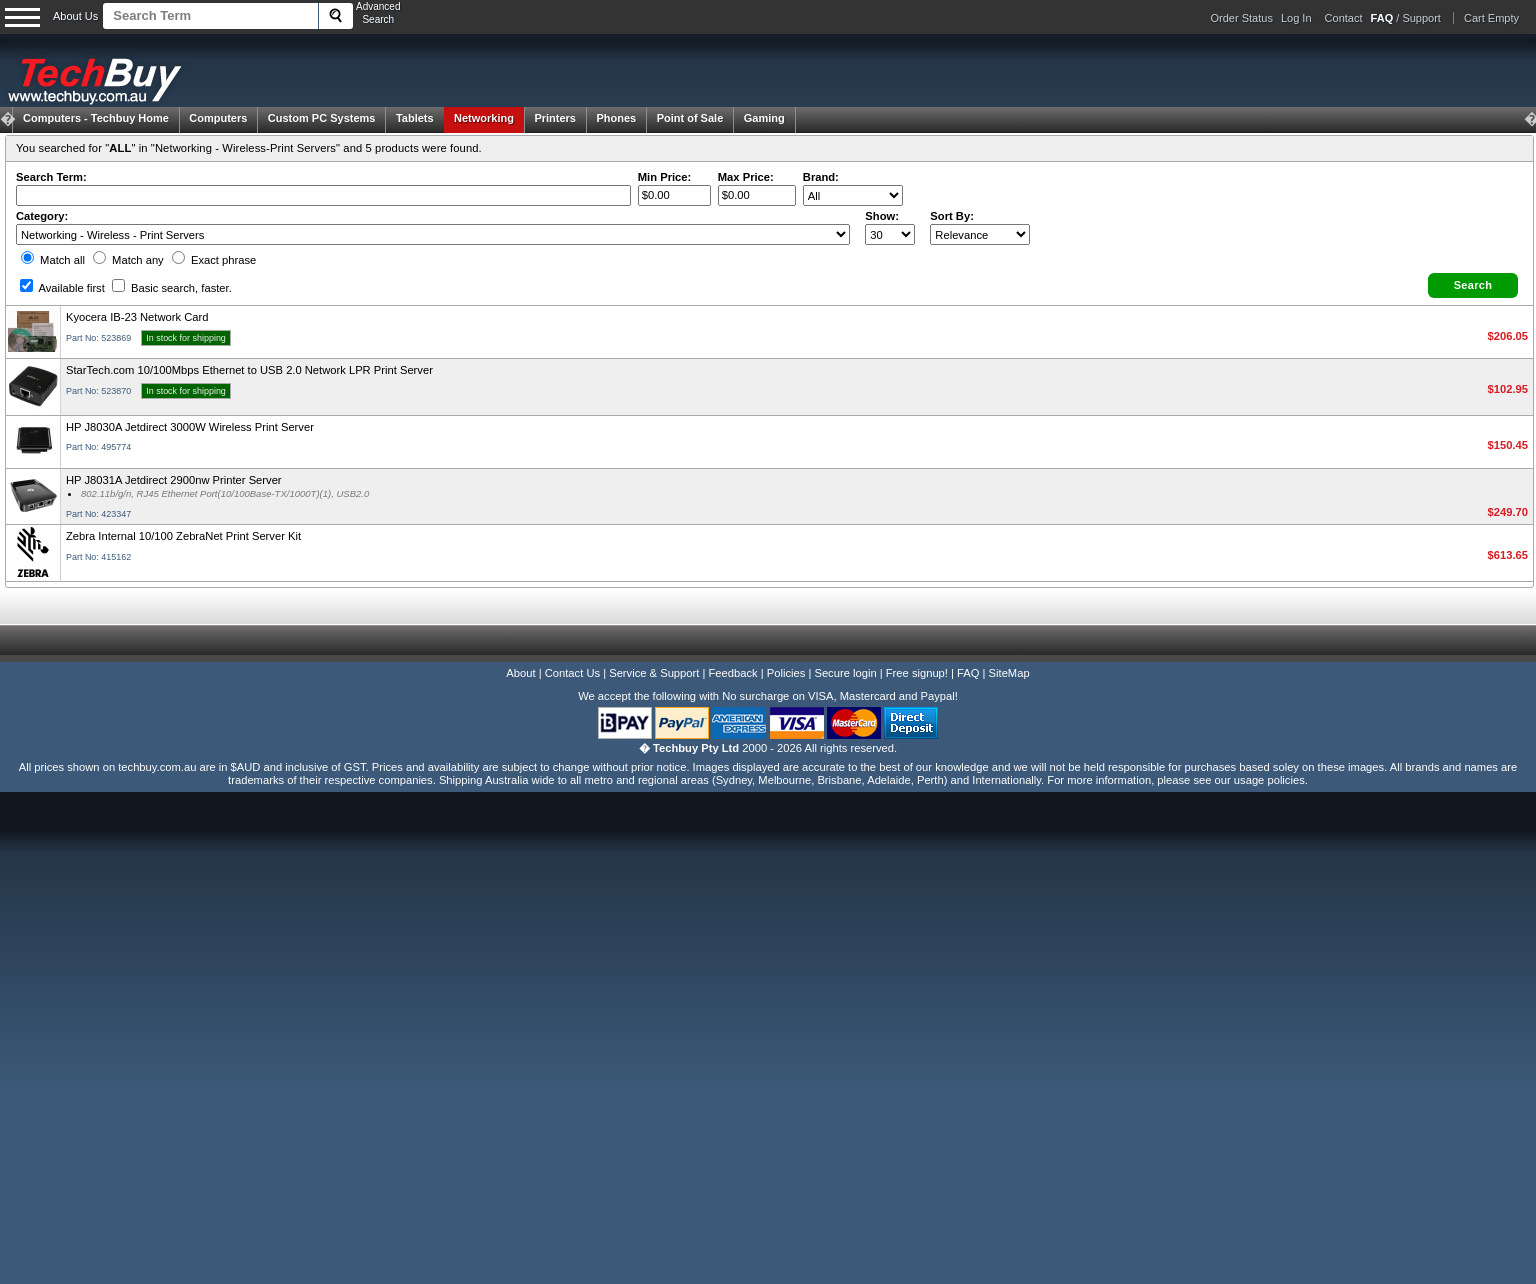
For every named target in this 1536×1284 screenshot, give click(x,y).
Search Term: (51, 177)
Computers (218, 118)
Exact (214, 260)
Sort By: (952, 216)
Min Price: (664, 177)
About (520, 673)
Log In (1296, 18)
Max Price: (746, 177)
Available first (62, 288)
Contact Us (572, 673)
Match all (53, 260)
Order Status (1242, 18)
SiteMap (1009, 673)
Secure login (845, 673)
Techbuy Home (96, 118)
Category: (42, 216)
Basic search (172, 288)
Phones (616, 118)
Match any (128, 260)
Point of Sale (690, 118)
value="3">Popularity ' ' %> (980, 234)
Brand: (821, 177)
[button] (1473, 285)
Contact (1344, 18)
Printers (555, 118)
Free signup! (917, 673)
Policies (786, 673)
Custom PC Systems (322, 118)
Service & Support (654, 673)
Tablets (415, 118)
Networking (484, 118)
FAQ (968, 673)
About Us (75, 16)
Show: (882, 216)
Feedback (732, 673)
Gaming (764, 118)
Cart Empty (1491, 18)
